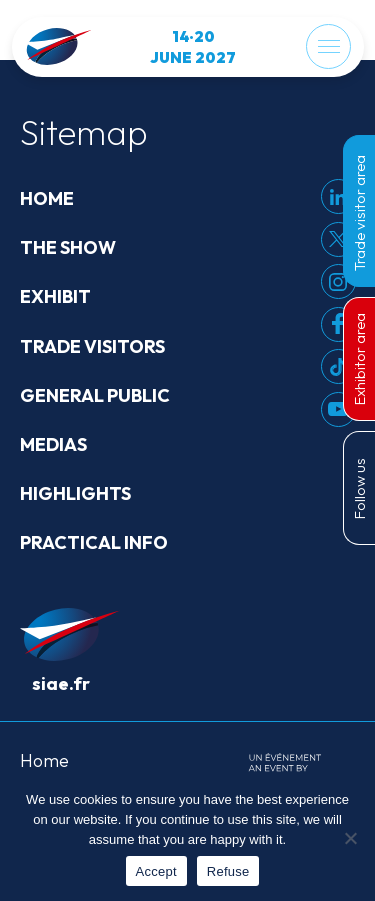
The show (68, 247)
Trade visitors (92, 346)
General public (95, 395)
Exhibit (55, 296)
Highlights (75, 493)
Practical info (94, 542)
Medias (53, 444)
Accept (156, 871)
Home (47, 198)
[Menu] (328, 46)
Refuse (228, 871)
